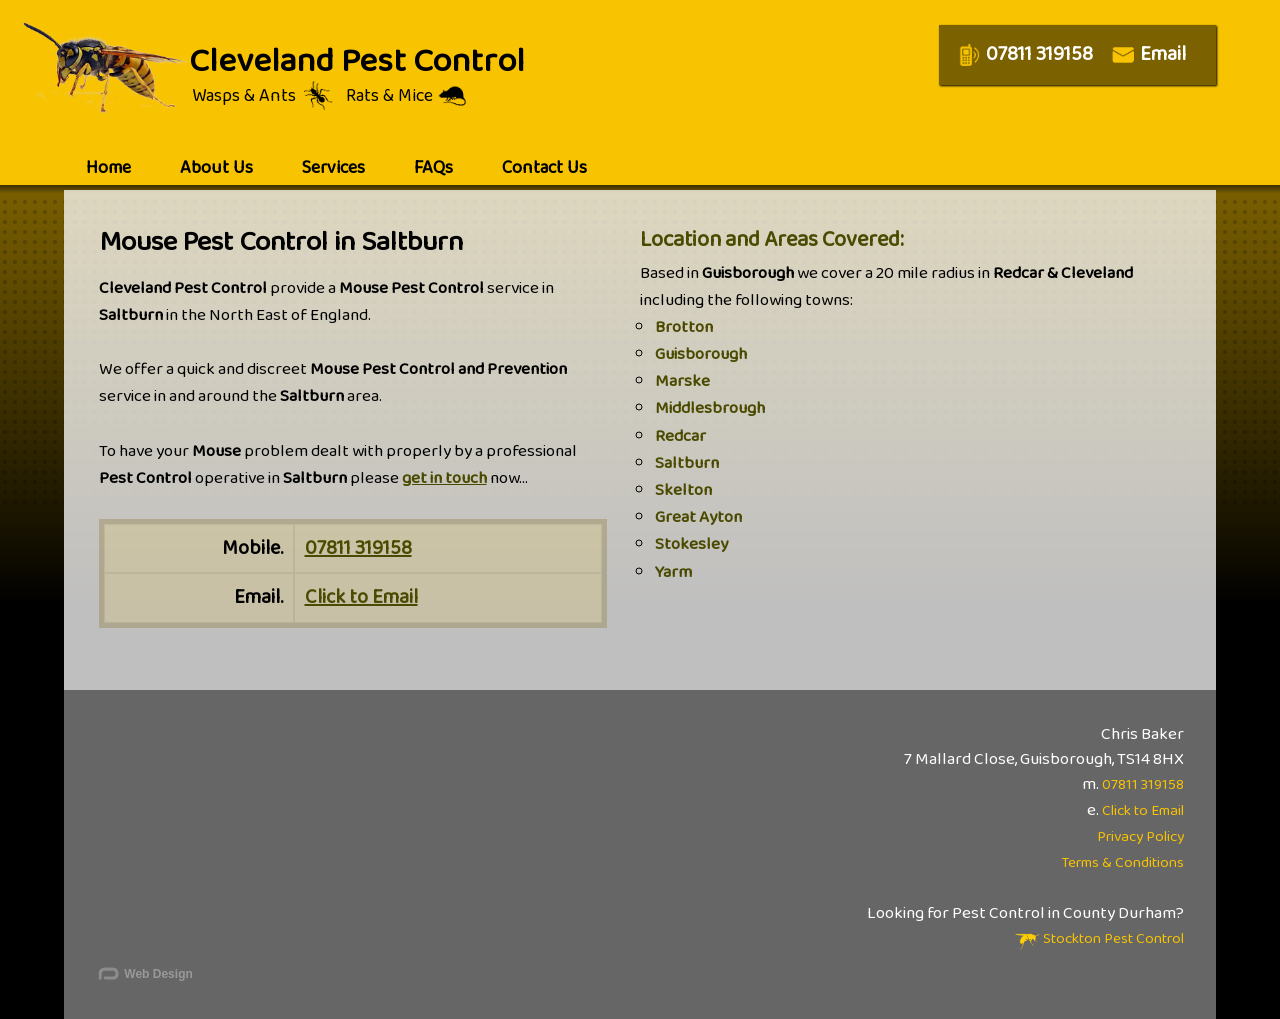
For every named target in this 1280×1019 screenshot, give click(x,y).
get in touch (444, 478)
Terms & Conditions (1122, 863)
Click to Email (361, 597)
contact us (544, 168)
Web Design (144, 975)
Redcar (680, 436)
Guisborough (701, 354)
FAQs (433, 168)
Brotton (684, 327)
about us (216, 168)
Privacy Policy (1140, 837)
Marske (682, 381)
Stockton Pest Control (1099, 939)
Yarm (673, 572)
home (108, 168)
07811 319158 (358, 548)
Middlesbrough (710, 408)
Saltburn (687, 463)
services (333, 168)
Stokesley (691, 544)
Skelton (683, 490)
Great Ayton (698, 517)
